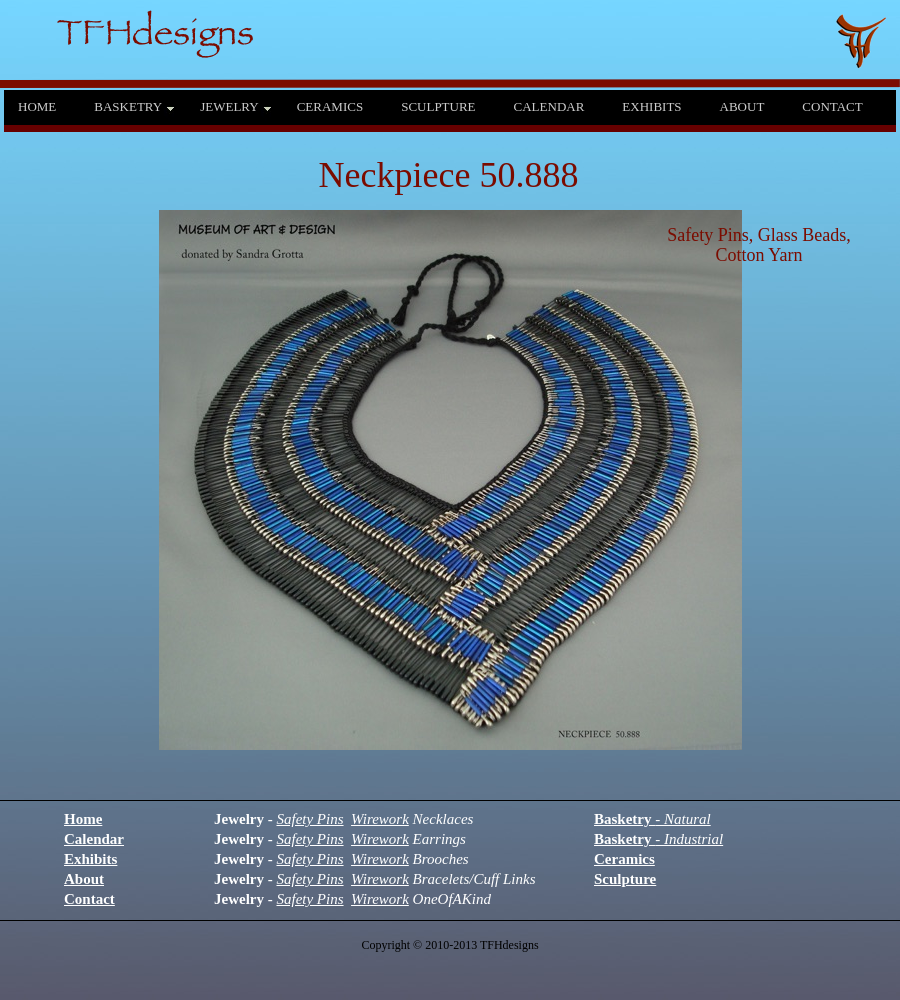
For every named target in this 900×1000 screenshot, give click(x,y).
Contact (89, 899)
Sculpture (625, 879)
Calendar (94, 839)
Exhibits (90, 859)
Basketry (652, 819)
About (84, 879)
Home (83, 819)
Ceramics (624, 859)
